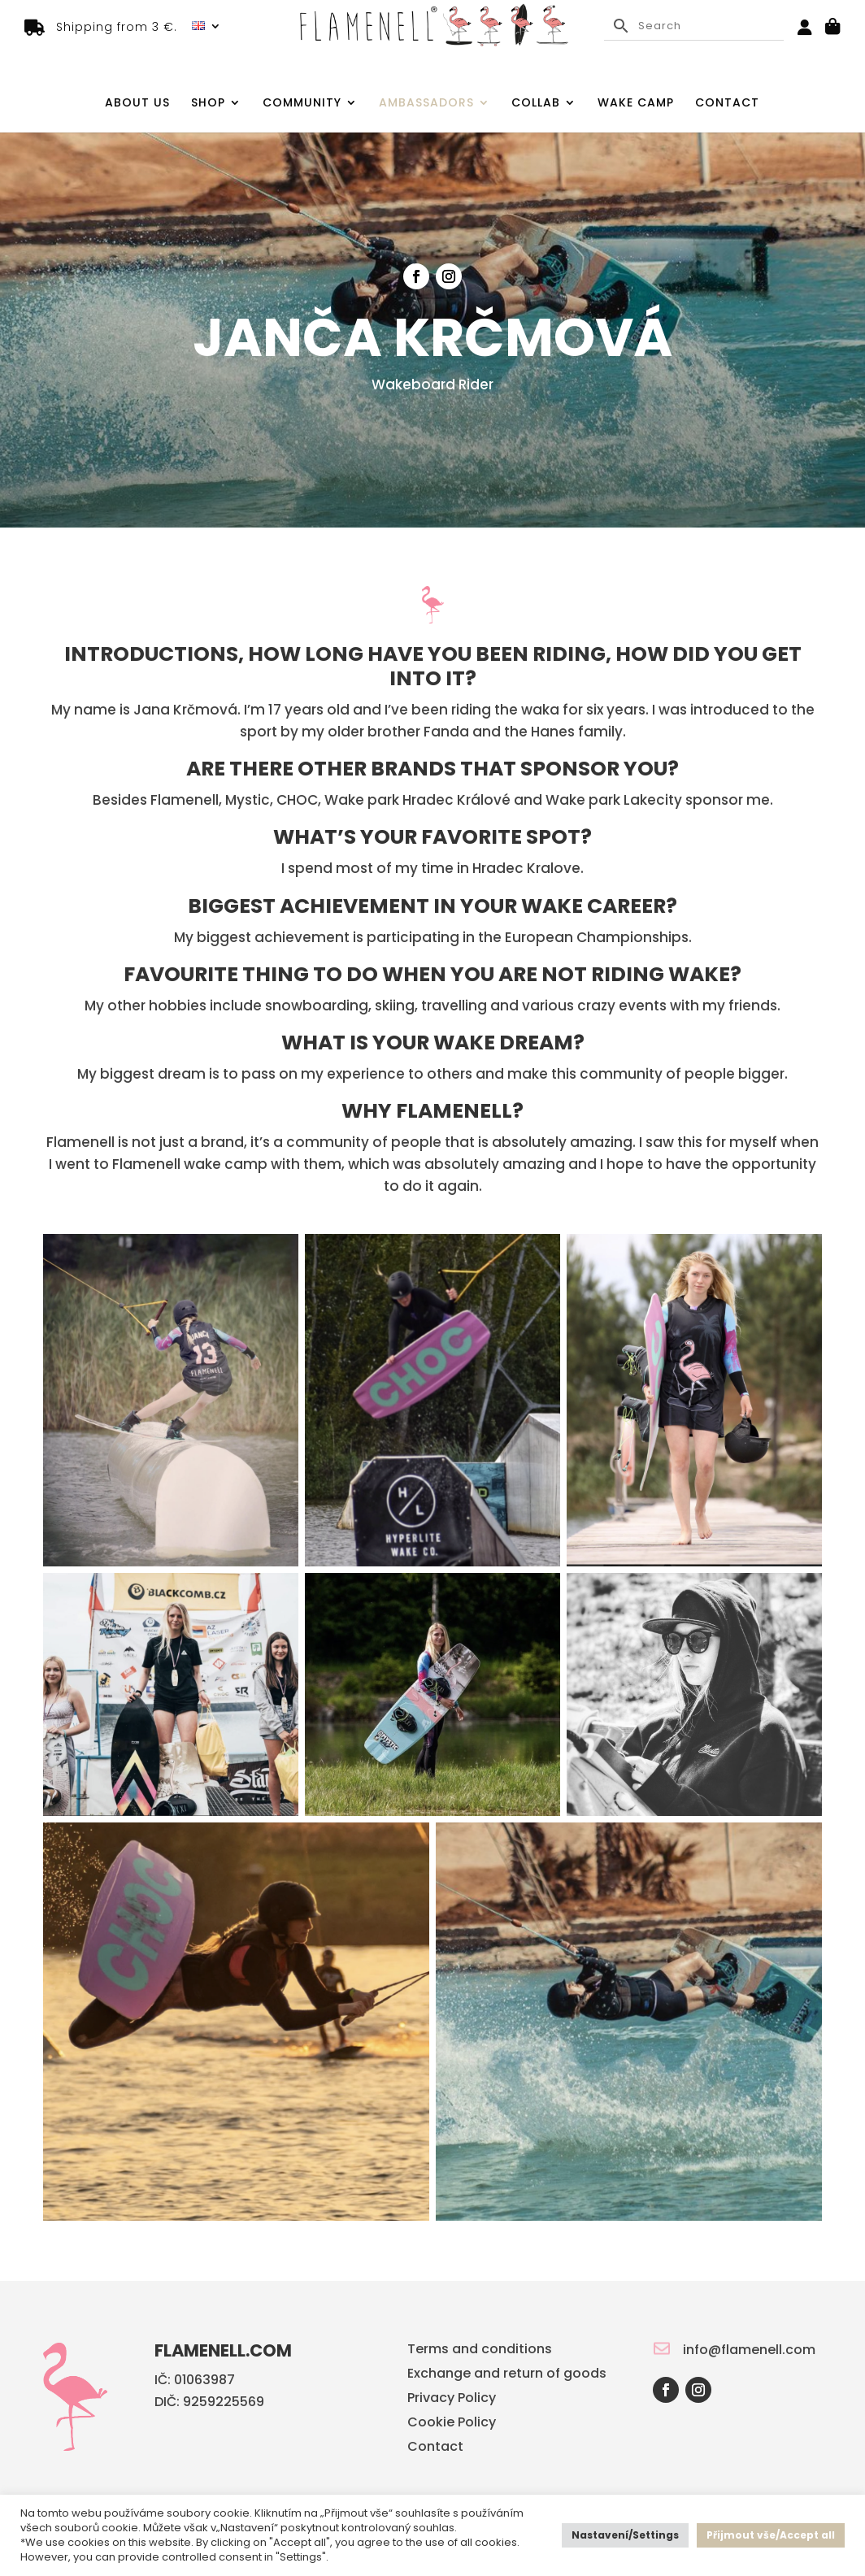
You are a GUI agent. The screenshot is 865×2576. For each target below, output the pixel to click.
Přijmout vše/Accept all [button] (770, 2535)
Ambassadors (426, 104)
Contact (727, 104)
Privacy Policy (451, 2399)
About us (137, 104)
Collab (535, 104)
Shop (208, 104)
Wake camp (636, 104)
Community (302, 104)
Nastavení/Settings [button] (625, 2535)
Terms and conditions (479, 2351)
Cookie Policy (451, 2424)
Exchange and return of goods (506, 2375)
